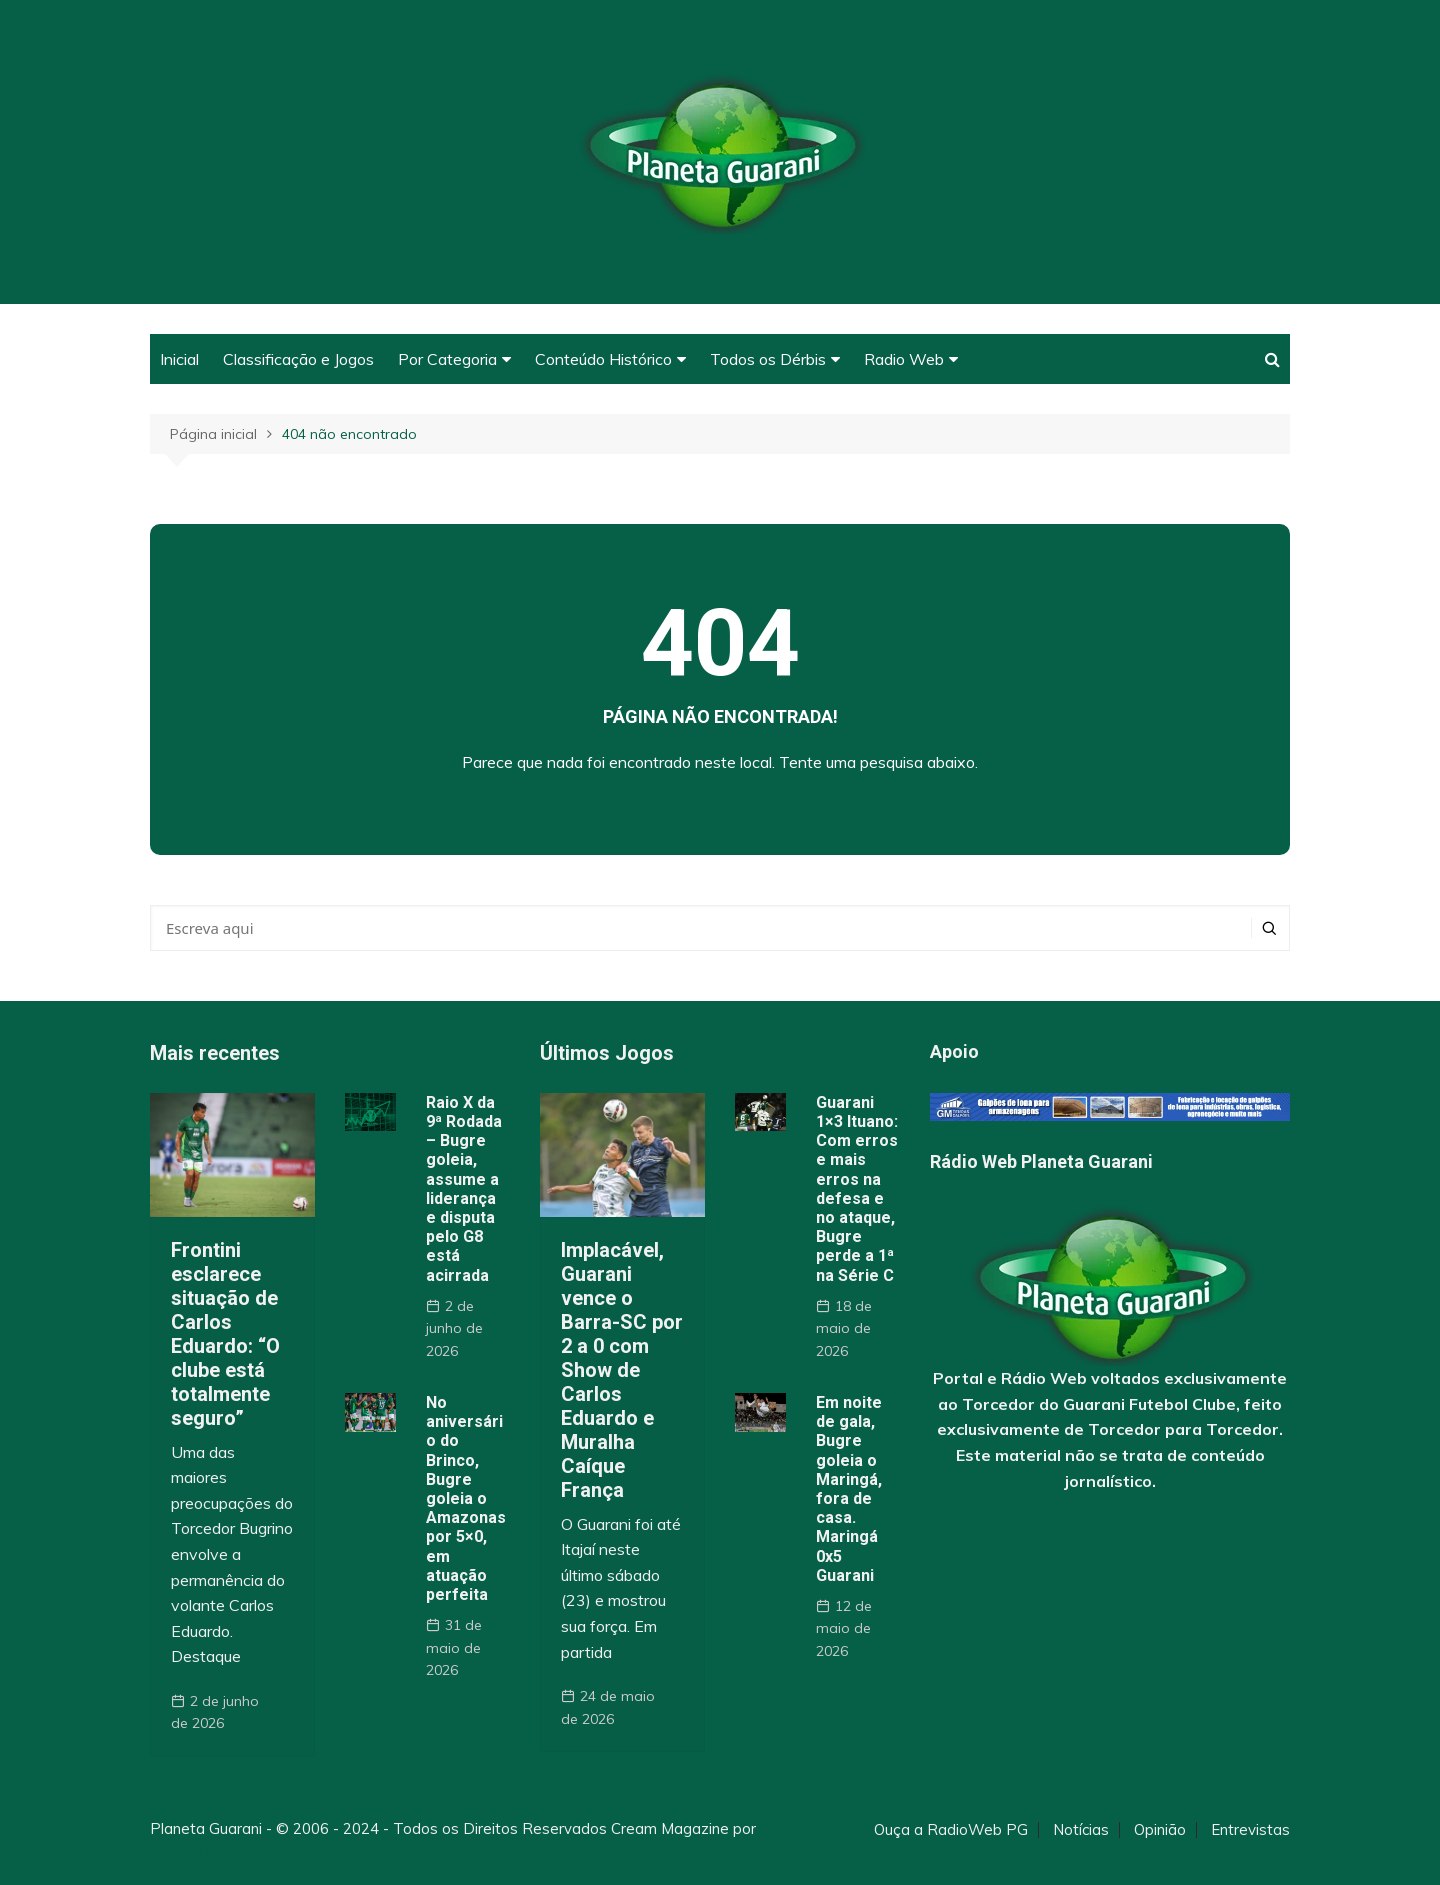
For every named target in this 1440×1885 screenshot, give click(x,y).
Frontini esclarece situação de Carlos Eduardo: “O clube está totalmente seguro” (225, 1334)
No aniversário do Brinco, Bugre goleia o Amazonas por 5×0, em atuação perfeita (466, 1498)
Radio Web (904, 359)
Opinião (1160, 1830)
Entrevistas (1250, 1830)
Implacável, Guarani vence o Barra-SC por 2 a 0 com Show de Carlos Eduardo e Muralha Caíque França (622, 1370)
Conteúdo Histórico (603, 359)
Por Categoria (447, 359)
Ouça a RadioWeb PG (951, 1830)
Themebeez (192, 1852)
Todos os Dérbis (768, 359)
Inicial (179, 359)
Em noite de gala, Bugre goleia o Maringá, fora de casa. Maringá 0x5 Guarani (849, 1489)
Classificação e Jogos (298, 359)
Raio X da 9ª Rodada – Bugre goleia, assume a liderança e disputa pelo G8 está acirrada (464, 1189)
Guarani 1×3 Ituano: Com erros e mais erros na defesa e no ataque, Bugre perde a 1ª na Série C (857, 1189)
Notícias (1081, 1830)
